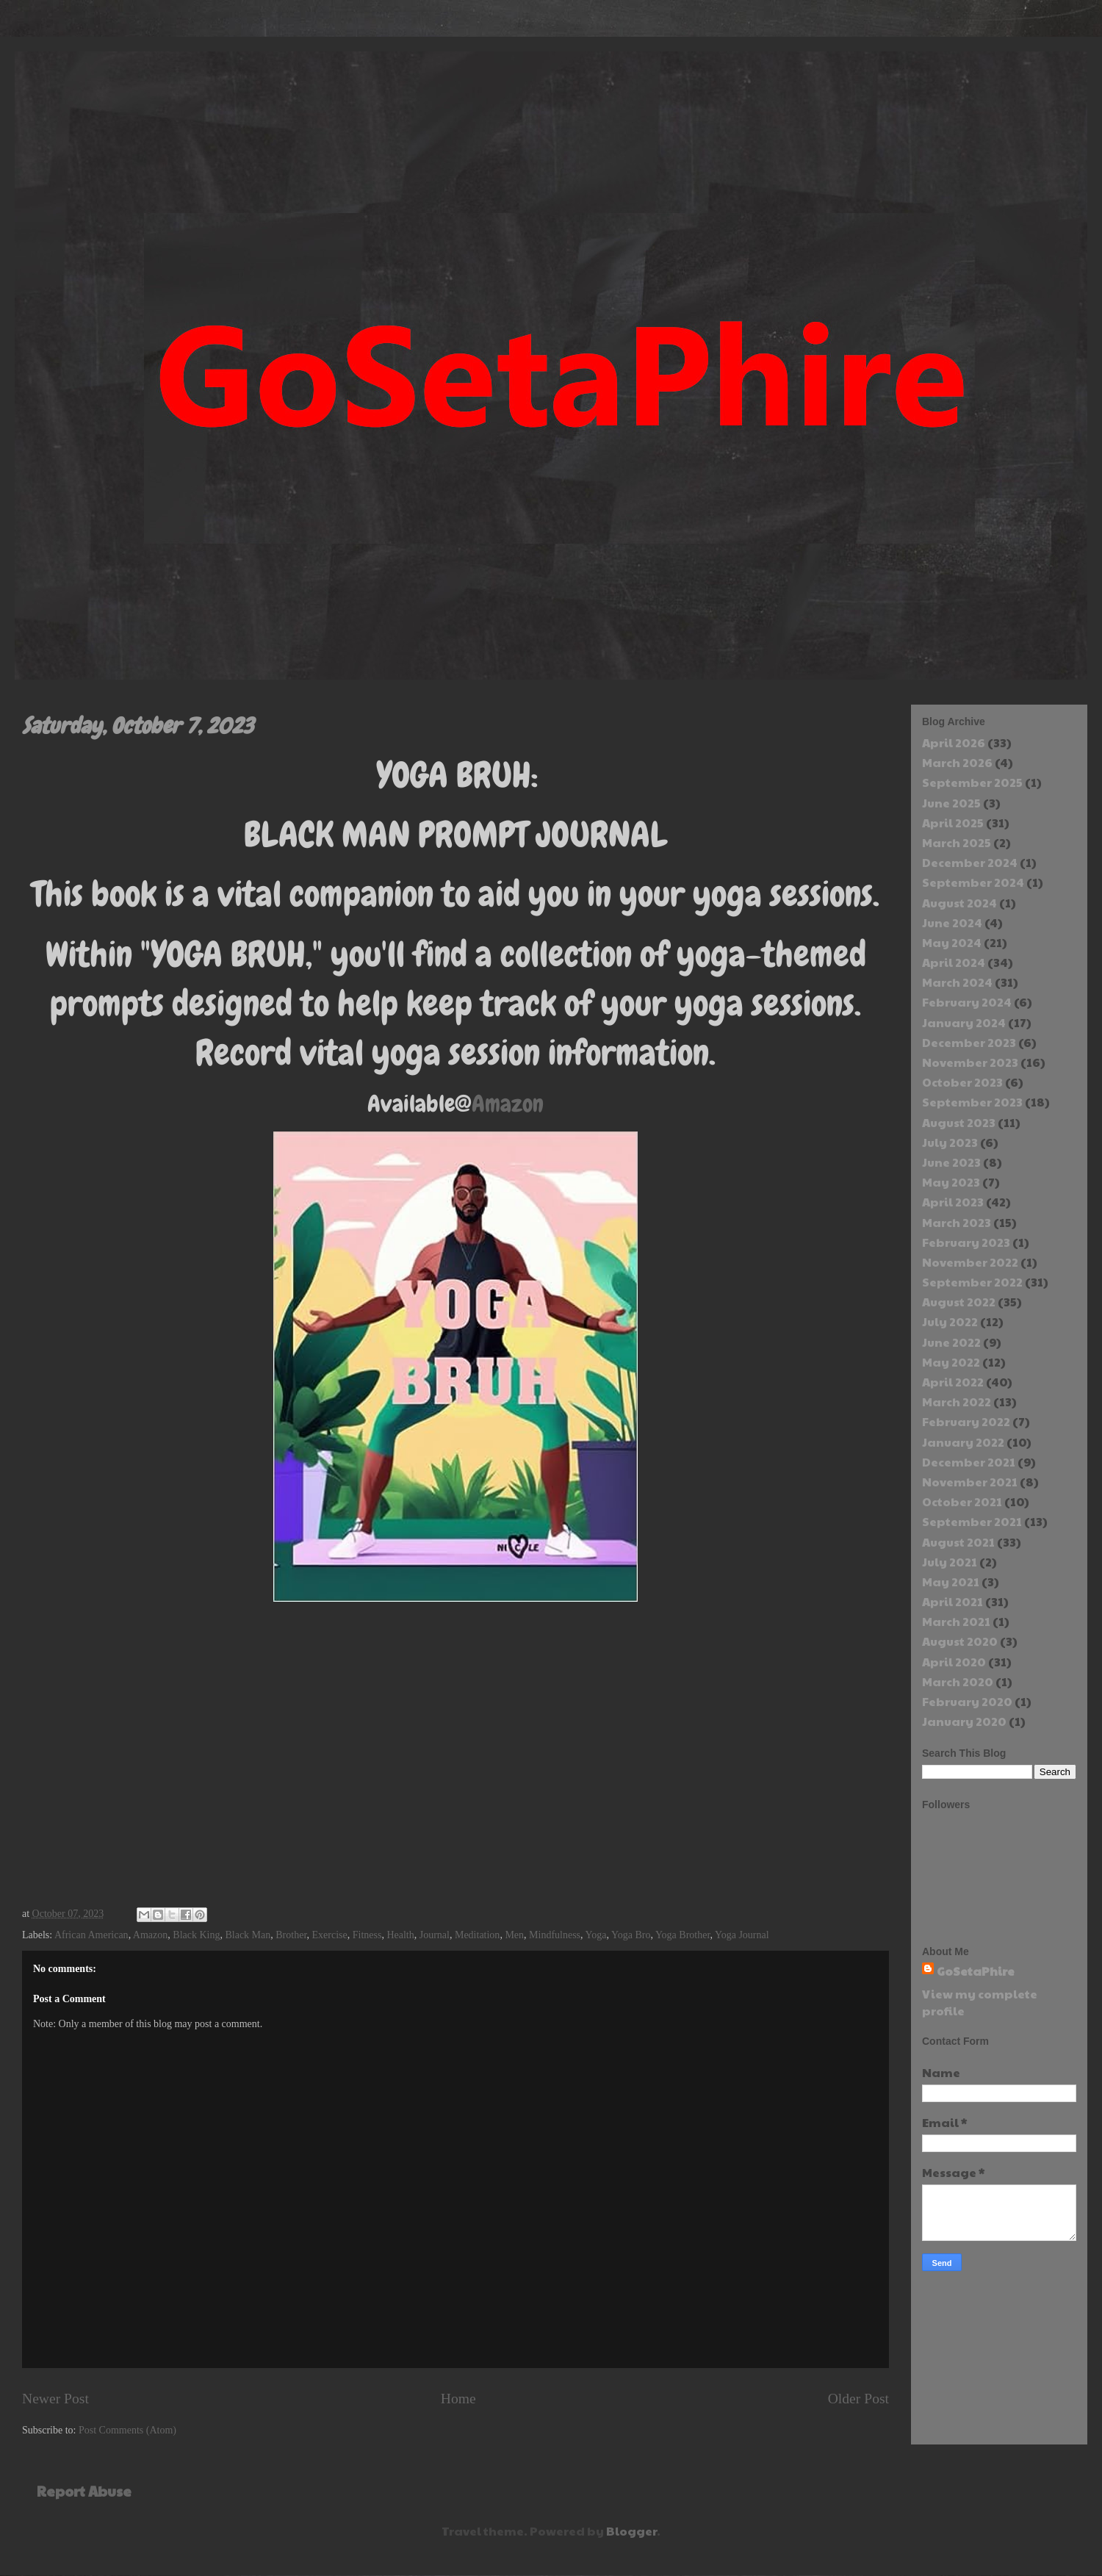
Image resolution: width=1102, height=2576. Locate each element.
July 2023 (950, 1142)
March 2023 (956, 1222)
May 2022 (951, 1361)
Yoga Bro (630, 1934)
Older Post (858, 2398)
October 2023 (962, 1081)
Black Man (247, 1934)
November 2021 (970, 1481)
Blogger (631, 2530)
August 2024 (959, 902)
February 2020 (967, 1701)
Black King (196, 1934)
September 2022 (972, 1281)
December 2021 (968, 1461)
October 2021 (962, 1501)
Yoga (596, 1934)
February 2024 (967, 1001)
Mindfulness (554, 1934)
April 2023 (953, 1201)
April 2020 (954, 1661)
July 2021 (949, 1561)
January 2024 (964, 1022)
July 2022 (950, 1321)
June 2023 (951, 1162)
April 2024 (953, 962)
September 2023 (972, 1101)
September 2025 (972, 782)
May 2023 (951, 1181)
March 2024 (957, 982)
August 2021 (958, 1541)
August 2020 (960, 1641)
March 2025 (956, 842)
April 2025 (953, 822)
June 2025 (951, 802)
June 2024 (952, 922)
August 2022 (958, 1301)
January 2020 (964, 1721)
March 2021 (956, 1621)
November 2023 (970, 1062)
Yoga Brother (682, 1934)
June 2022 (951, 1342)
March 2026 (957, 762)
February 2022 (966, 1421)
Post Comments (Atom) (127, 2430)
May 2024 (952, 942)
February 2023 (966, 1242)
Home (458, 2398)
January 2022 (963, 1441)
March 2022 (956, 1401)
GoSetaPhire (976, 1970)
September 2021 (972, 1521)
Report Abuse (84, 2490)
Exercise (329, 1934)
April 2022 (953, 1381)
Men (514, 1934)
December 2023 (969, 1042)
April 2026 (953, 742)
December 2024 (970, 862)
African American (91, 1934)
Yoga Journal (742, 1934)
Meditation (477, 1934)
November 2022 (970, 1261)
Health (400, 1934)
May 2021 (950, 1581)
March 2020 (957, 1681)
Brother (291, 1934)
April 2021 (952, 1601)
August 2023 (958, 1122)
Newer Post (55, 2398)
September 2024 (973, 882)
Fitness (367, 1934)
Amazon (508, 1104)
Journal (434, 1934)
